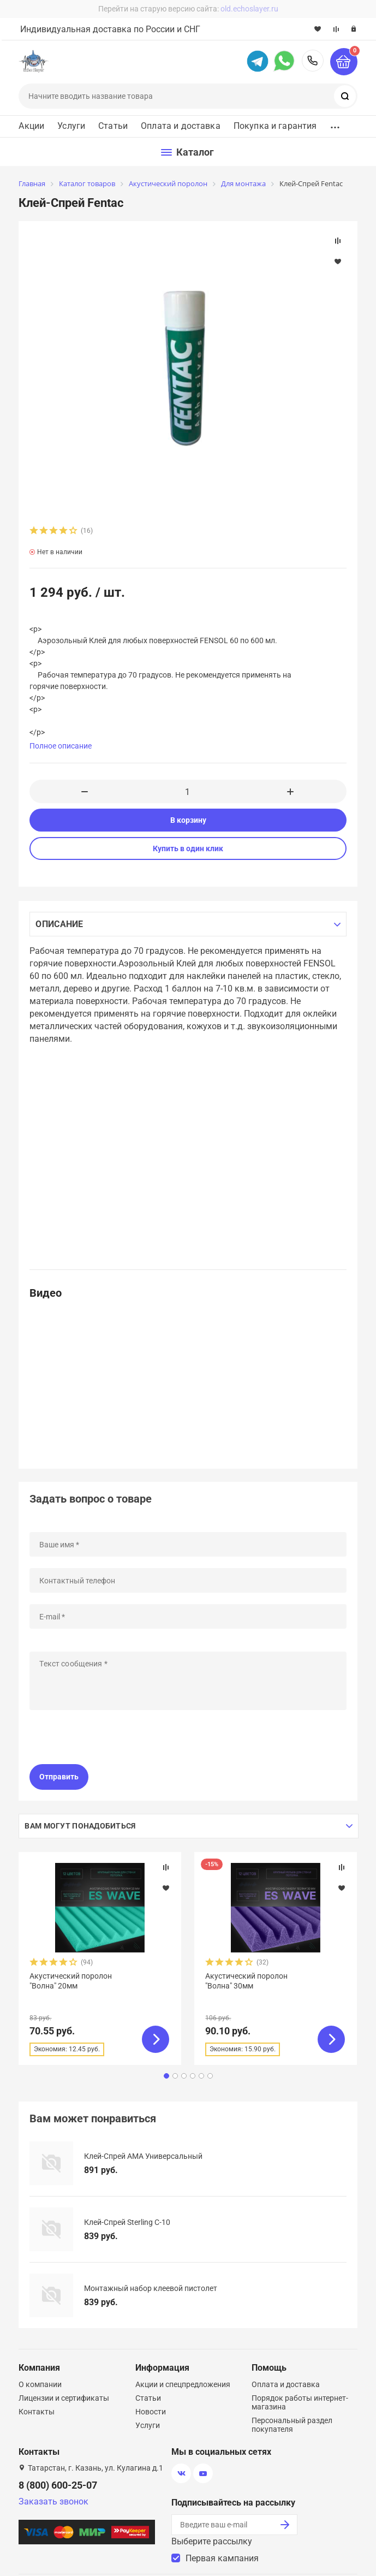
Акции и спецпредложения (182, 2384)
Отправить (59, 1776)
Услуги (71, 126)
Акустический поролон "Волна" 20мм (70, 1981)
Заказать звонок (53, 2501)
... (335, 124)
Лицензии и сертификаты (64, 2398)
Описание (59, 924)
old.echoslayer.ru (249, 8)
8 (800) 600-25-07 (313, 61)
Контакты (37, 2411)
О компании (40, 2384)
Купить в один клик (188, 848)
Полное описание (60, 745)
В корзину (188, 820)
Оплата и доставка (180, 126)
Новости (150, 2411)
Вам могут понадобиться (80, 1825)
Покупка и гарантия (275, 126)
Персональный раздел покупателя (292, 2424)
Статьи (113, 126)
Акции (31, 126)
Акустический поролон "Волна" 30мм (246, 1981)
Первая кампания (222, 2558)
